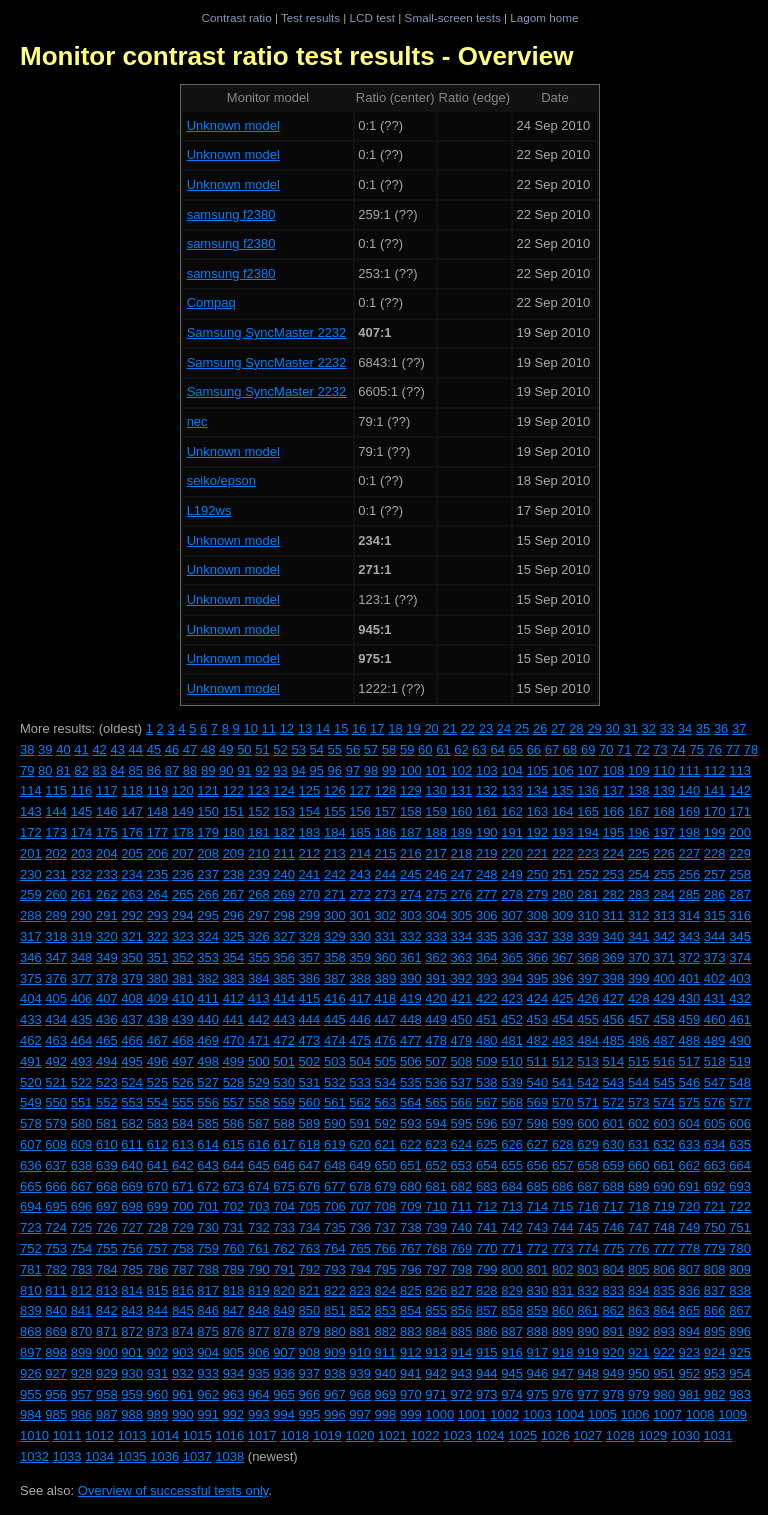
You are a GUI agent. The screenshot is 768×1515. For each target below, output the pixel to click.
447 (386, 1019)
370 (639, 957)
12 (287, 728)
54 (317, 749)
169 (690, 811)
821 (310, 1290)
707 (360, 1206)
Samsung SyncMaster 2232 (267, 332)
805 (639, 1269)
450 (462, 1019)
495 (132, 1061)
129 (411, 790)
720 (690, 1206)
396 (563, 978)
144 (56, 811)
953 (715, 1373)
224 (614, 853)
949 (614, 1373)
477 (411, 1040)
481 (512, 1040)
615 (234, 1144)
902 (158, 1352)
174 (82, 832)
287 (740, 894)
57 (371, 749)
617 (284, 1144)
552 (107, 1102)
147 (132, 811)
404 (31, 998)
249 (512, 874)
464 (82, 1040)
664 (740, 1165)
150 (208, 811)
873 (158, 1331)
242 (335, 874)
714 (538, 1206)
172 (31, 832)
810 (31, 1290)
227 (690, 853)
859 (538, 1310)
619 (335, 1144)
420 (436, 998)
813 (107, 1290)
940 (386, 1373)
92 (262, 770)
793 (335, 1269)
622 (411, 1144)
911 (386, 1352)
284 (664, 894)
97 (353, 770)
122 (234, 790)
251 (563, 874)
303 (411, 915)
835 (664, 1290)
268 (259, 894)
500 (259, 1061)
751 (740, 1227)
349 (107, 957)
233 (107, 874)
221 (538, 853)
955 (31, 1394)
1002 (504, 1414)
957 (82, 1394)
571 (588, 1102)
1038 (229, 1456)
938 (335, 1373)
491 (31, 1061)
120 (183, 790)
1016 (229, 1435)
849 (284, 1310)
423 (512, 998)
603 (664, 1123)
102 (462, 770)
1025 (522, 1435)
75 (696, 749)
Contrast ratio (236, 17)
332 (411, 936)
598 (538, 1123)
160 (462, 811)
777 (664, 1248)
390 (411, 978)
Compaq (211, 302)
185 (360, 832)
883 (411, 1331)
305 (462, 915)
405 (56, 998)
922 (664, 1352)
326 (259, 936)
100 (411, 770)
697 (107, 1206)
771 (512, 1248)
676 (310, 1186)
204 (107, 853)
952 (690, 1373)
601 (614, 1123)
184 (335, 832)
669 (132, 1186)
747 (639, 1227)
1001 (472, 1414)
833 (614, 1290)
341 (639, 936)
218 (462, 853)
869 (56, 1331)
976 (563, 1394)
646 (284, 1165)
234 (132, 874)
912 (411, 1352)
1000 (439, 1414)
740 (462, 1227)
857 (487, 1310)
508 (462, 1061)
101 (436, 770)
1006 (635, 1414)
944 (487, 1373)
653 (462, 1165)
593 (411, 1123)
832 (588, 1290)
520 (31, 1082)
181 (259, 832)
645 (259, 1165)
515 (639, 1061)
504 (360, 1061)
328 (310, 936)
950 (639, 1373)
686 (563, 1186)
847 (234, 1310)
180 (234, 832)
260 (56, 894)
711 (462, 1206)
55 (335, 749)
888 (538, 1331)
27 (558, 728)
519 (740, 1061)
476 (386, 1040)
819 (259, 1290)
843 (132, 1310)
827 (462, 1290)
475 (360, 1040)
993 (259, 1414)
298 (284, 915)
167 (639, 811)
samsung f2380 (231, 214)
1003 (537, 1414)
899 (82, 1352)
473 (310, 1040)
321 (132, 936)
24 (504, 728)
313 (664, 915)
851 (335, 1310)
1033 (67, 1456)
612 (158, 1144)
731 (234, 1227)
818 (234, 1290)
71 (624, 749)
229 (740, 853)
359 (360, 957)
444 (310, 1019)
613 (183, 1144)
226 (664, 853)
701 (208, 1206)
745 (588, 1227)
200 (740, 832)
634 (715, 1144)
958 (107, 1394)
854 (411, 1310)
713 (512, 1206)
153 (284, 811)
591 (360, 1123)
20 (431, 728)
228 (715, 853)
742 (512, 1227)
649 (360, 1165)
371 (664, 957)
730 (208, 1227)
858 (512, 1310)
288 (31, 915)
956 (56, 1394)
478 (436, 1040)
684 (512, 1186)
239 (259, 874)
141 (715, 790)
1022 (425, 1435)
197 (664, 832)
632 (664, 1144)
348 (82, 957)
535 (411, 1082)
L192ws (209, 510)
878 (284, 1331)
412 (234, 998)
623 (436, 1144)
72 (642, 749)
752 (31, 1248)
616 (259, 1144)
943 (462, 1373)
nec (197, 421)
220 (512, 853)
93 (280, 770)
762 (284, 1248)
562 (360, 1102)
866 (715, 1310)
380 (158, 978)
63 (479, 749)
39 (45, 749)
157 (386, 811)
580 (82, 1123)
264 (158, 894)
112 (715, 770)
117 (107, 790)
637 (56, 1165)
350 (132, 957)
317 (31, 936)
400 (664, 978)
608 (56, 1144)
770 (487, 1248)
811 (56, 1290)
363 (462, 957)
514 (614, 1061)
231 (56, 874)
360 (386, 957)
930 (132, 1373)
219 (487, 853)
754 (82, 1248)
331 (386, 936)
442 (259, 1019)
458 (664, 1019)
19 (413, 728)
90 (226, 770)
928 (82, 1373)
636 (31, 1165)
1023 (457, 1435)
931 (158, 1373)
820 (284, 1290)
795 (386, 1269)
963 (234, 1394)
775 (614, 1248)
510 (512, 1061)
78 (751, 749)
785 (132, 1269)
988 (132, 1414)
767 (411, 1248)
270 (310, 894)
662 (690, 1165)
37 (739, 728)
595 (462, 1123)
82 (81, 770)
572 (614, 1102)
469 (208, 1040)
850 (310, 1310)
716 (588, 1206)
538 (487, 1082)
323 (183, 936)
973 (487, 1394)
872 (132, 1331)
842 (107, 1310)
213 (335, 853)
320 (107, 936)
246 (436, 874)
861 (588, 1310)
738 (411, 1227)
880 (335, 1331)
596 (487, 1123)
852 (360, 1310)
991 (208, 1414)
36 (721, 728)
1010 (34, 1435)
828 (487, 1290)
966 (310, 1394)
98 (371, 770)
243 (360, 874)
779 (715, 1248)
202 (56, 853)
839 (31, 1310)
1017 (262, 1435)
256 (690, 874)
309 (563, 915)
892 (639, 1331)
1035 (132, 1456)
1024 (490, 1435)
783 (82, 1269)
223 (588, 853)
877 (259, 1331)
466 (132, 1040)
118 (132, 790)
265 (183, 894)
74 (678, 749)
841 (82, 1310)
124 (284, 790)
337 (538, 936)
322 (158, 936)
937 (310, 1373)
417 (360, 998)
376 (56, 978)
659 (614, 1165)
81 (63, 770)
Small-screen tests (453, 17)
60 (425, 749)
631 (639, 1144)
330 (360, 936)
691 (690, 1186)
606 (740, 1123)
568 (512, 1102)
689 (639, 1186)
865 (690, 1310)
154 (310, 811)
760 (234, 1248)
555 (183, 1102)
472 (284, 1040)
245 (411, 874)
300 (335, 915)
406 (82, 998)
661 (664, 1165)
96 (335, 770)
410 (183, 998)
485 (614, 1040)
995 (310, 1414)
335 (487, 936)
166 (614, 811)
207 (183, 853)
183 (310, 832)
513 (588, 1061)
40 (63, 749)
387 (335, 978)
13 (305, 728)
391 (436, 978)
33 (667, 728)
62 (461, 749)
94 (298, 770)
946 (538, 1373)
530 (284, 1082)
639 (107, 1165)
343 (690, 936)
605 (715, 1123)
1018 (294, 1435)
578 (31, 1123)
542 (588, 1082)
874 (183, 1331)
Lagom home (544, 17)
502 (310, 1061)
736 (360, 1227)
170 (715, 811)
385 (284, 978)
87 (172, 770)
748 (664, 1227)
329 (335, 936)
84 (117, 770)
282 (614, 894)
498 (208, 1061)
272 (360, 894)
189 (462, 832)
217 (436, 853)
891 (614, 1331)
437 (132, 1019)
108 (614, 770)
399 (639, 978)
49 (226, 749)
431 (715, 998)
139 (664, 790)
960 (158, 1394)
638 (82, 1165)
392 (462, 978)
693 (740, 1186)
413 (259, 998)
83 (99, 770)
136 (588, 790)
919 (588, 1352)
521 (56, 1082)
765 (360, 1248)
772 (538, 1248)
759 (208, 1248)
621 (386, 1144)
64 (497, 749)
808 (715, 1269)
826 (436, 1290)
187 (411, 832)
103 (487, 770)
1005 (602, 1414)
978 (614, 1394)
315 (715, 915)
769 (462, 1248)
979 (639, 1394)
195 (614, 832)
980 (664, 1394)
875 (208, 1331)
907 (284, 1352)
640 (132, 1165)
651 (411, 1165)
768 (436, 1248)
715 (563, 1206)
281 (588, 894)
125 (310, 790)
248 (487, 874)
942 (436, 1373)
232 (82, 874)
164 (563, 811)
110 (664, 770)
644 (234, 1165)
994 (284, 1414)
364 (487, 957)
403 (740, 978)
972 (462, 1394)
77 (733, 749)
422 (487, 998)
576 (715, 1102)
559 (284, 1102)
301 (360, 915)
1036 (164, 1456)
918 (563, 1352)
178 (183, 832)
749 (690, 1227)
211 (284, 853)
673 (234, 1186)
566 (462, 1102)
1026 (555, 1435)
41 (81, 749)
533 (360, 1082)
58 (389, 749)
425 (563, 998)
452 (512, 1019)
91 (244, 770)
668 (107, 1186)
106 (563, 770)
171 (740, 811)
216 (411, 853)
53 (298, 749)
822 (335, 1290)
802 (563, 1269)
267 (234, 894)
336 (512, 936)
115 (56, 790)
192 (538, 832)
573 (639, 1102)
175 (107, 832)
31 (630, 728)
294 (183, 915)
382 (208, 978)
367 (563, 957)
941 (411, 1373)
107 (588, 770)
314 (690, 915)
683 (487, 1186)
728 (158, 1227)
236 (183, 874)
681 (436, 1186)
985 (56, 1414)
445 (335, 1019)
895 (715, 1331)
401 (690, 978)
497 (183, 1061)
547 (715, 1082)
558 (259, 1102)
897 (31, 1352)
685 (538, 1186)
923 (690, 1352)
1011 (67, 1435)
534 (386, 1082)
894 (690, 1331)
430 (690, 998)
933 (208, 1373)
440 (208, 1019)
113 (740, 770)
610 (107, 1144)
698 (132, 1206)
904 (208, 1352)
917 (538, 1352)
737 (386, 1227)
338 (563, 936)
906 (259, 1352)
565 (436, 1102)
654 (487, 1165)
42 (99, 749)
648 (335, 1165)
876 (234, 1331)
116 (82, 790)
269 (284, 894)
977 (588, 1394)
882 (386, 1331)
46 (172, 749)
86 (154, 770)
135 (563, 790)
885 (462, 1331)
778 (690, 1248)
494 (107, 1061)
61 (443, 749)
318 (56, 936)
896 (740, 1331)
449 (436, 1019)
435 (82, 1019)
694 (31, 1206)
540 (538, 1082)
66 (534, 749)
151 (234, 811)
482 (538, 1040)
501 (284, 1061)
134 (538, 790)
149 (183, 811)
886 (487, 1331)
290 (82, 915)
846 (208, 1310)
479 (462, 1040)
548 (740, 1082)
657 (563, 1165)
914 (462, 1352)
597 (512, 1123)
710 (436, 1206)
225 (639, 853)
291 (107, 915)
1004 (569, 1414)
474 (335, 1040)
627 (538, 1144)
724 (56, 1227)
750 (715, 1227)
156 (360, 811)
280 (563, 894)
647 (310, 1165)
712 (487, 1206)
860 (563, 1310)
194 (588, 832)
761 (259, 1248)
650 (386, 1165)
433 (31, 1019)
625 (487, 1144)
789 (234, 1269)
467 (158, 1040)
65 (516, 749)
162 (512, 811)
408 (132, 998)
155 (335, 811)
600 (588, 1123)
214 (360, 853)
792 (310, 1269)
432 (740, 998)
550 (56, 1102)
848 (259, 1310)
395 (538, 978)
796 (411, 1269)
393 (487, 978)
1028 (620, 1435)
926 (31, 1373)
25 (522, 728)
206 (158, 853)
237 (208, 874)
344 (715, 936)
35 (703, 728)
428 (639, 998)
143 (31, 811)
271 (335, 894)
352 (183, 957)
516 (664, 1061)
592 (386, 1123)
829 (512, 1290)
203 (82, 853)
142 (740, 790)
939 (360, 1373)
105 (538, 770)
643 (208, 1165)
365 (512, 957)
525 (158, 1082)
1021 (392, 1435)
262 (107, 894)
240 (284, 874)
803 (588, 1269)
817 (208, 1290)
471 (259, 1040)
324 (208, 936)
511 (538, 1061)
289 (56, 915)
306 (487, 915)
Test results (310, 17)
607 (31, 1144)
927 (56, 1373)
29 (594, 728)
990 (183, 1414)
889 (563, 1331)
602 (639, 1123)
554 (158, 1102)
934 (234, 1373)
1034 (99, 1456)
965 (284, 1394)
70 (606, 749)
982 (715, 1394)
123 (259, 790)
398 (614, 978)
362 (436, 957)
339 (588, 936)
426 (588, 998)
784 (107, 1269)
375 (31, 978)
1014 (164, 1435)
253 (614, 874)
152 (259, 811)
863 (639, 1310)
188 (436, 832)
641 (158, 1165)
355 (259, 957)
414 (284, 998)
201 (31, 853)
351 (158, 957)
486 (639, 1040)
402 (715, 978)
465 (107, 1040)
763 (310, 1248)
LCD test (372, 17)
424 (538, 998)
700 (183, 1206)
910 (360, 1352)
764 (335, 1248)
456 (614, 1019)
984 (31, 1414)
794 (360, 1269)
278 (512, 894)
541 (563, 1082)
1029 (652, 1435)
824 (386, 1290)
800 (512, 1269)
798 (462, 1269)
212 (310, 853)
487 (664, 1040)
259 (31, 894)
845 (183, 1310)
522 (82, 1082)
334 (462, 936)
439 (183, 1019)
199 (715, 832)
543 (614, 1082)
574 (664, 1102)
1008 (700, 1414)
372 (690, 957)
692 (715, 1186)
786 (158, 1269)
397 (588, 978)
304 (436, 915)
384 (259, 978)
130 (436, 790)
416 (335, 998)
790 (259, 1269)
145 (82, 811)
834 (639, 1290)
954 (740, 1373)
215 (386, 853)
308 (538, 915)
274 (411, 894)
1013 (132, 1435)
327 (284, 936)
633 (690, 1144)
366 (538, 957)
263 (132, 894)
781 (31, 1269)
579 (56, 1123)
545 (664, 1082)
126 (335, 790)
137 (614, 790)
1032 (34, 1456)
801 (538, 1269)
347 (56, 957)
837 (715, 1290)
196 (639, 832)
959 (132, 1394)
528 (234, 1082)
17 (377, 728)
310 (588, 915)
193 (563, 832)
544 (639, 1082)
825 (411, 1290)
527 (208, 1082)
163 (538, 811)
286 (715, 894)
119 (158, 790)
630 (614, 1144)
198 (690, 832)
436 (107, 1019)
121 (208, 790)
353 (208, 957)
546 (690, 1082)
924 (715, 1352)
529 (259, 1082)
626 (512, 1144)
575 (690, 1102)
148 (158, 811)
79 (27, 770)
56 (353, 749)
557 (234, 1102)
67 (552, 749)
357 (310, 957)
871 (107, 1331)
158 (411, 811)
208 (208, 853)
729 (183, 1227)
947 (563, 1373)
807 (690, 1269)
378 (107, 978)
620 (360, 1144)
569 (538, 1102)
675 (284, 1186)
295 (208, 915)
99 (389, 770)
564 (411, 1102)
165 (588, 811)
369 (614, 957)
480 (487, 1040)
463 (56, 1040)
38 (27, 749)
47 (190, 749)
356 (284, 957)
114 (31, 790)
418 (386, 998)
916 (512, 1352)
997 (360, 1414)
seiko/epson (221, 480)
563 (386, 1102)
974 (512, 1394)
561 (335, 1102)
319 (82, 936)
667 (82, 1186)
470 (234, 1040)
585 (208, 1123)
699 (158, 1206)
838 (740, 1290)
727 (132, 1227)
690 (664, 1186)
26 (540, 728)
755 (107, 1248)
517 (690, 1061)
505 (386, 1061)
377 (82, 978)
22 (468, 728)
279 (538, 894)
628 (563, 1144)
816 (183, 1290)
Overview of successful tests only (173, 1490)
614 (208, 1144)
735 (335, 1227)
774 (588, 1248)
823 (360, 1290)
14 (323, 728)
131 (462, 790)
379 (132, 978)
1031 (717, 1435)
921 (639, 1352)
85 (136, 770)
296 (234, 915)
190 (487, 832)
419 (411, 998)
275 (436, 894)
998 (386, 1414)
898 (56, 1352)
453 (538, 1019)
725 (82, 1227)
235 (158, 874)
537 (462, 1082)
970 (411, 1394)
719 (664, 1206)
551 (82, 1102)
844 (158, 1310)
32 (649, 728)
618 (310, 1144)
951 (664, 1373)
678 (360, 1186)
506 (411, 1061)
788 (208, 1269)
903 (183, 1352)
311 (614, 915)
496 (158, 1061)
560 (310, 1102)
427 (614, 998)
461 (740, 1019)
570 (563, 1102)
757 (158, 1248)
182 (284, 832)
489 (715, 1040)
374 (740, 957)
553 (132, 1102)
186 (386, 832)
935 (259, 1373)
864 (664, 1310)
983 (740, 1394)
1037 (197, 1456)
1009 (732, 1414)
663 (715, 1165)
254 (639, 874)
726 (107, 1227)
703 (259, 1206)
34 (685, 728)
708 (386, 1206)
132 (487, 790)
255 (664, 874)
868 (31, 1331)
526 (183, 1082)
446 (360, 1019)
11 (269, 728)
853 (386, 1310)
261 (82, 894)
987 (107, 1414)
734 (310, 1227)
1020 (359, 1435)
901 (132, 1352)
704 (284, 1206)
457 (639, 1019)
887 (512, 1331)
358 (335, 957)
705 (310, 1206)
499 (234, 1061)
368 (588, 957)
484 (588, 1040)
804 (614, 1269)
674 (259, 1186)
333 (436, 936)
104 (512, 770)
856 (462, 1310)
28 (576, 728)
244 (386, 874)
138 (639, 790)
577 (740, 1102)
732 (259, 1227)
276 (462, 894)
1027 (587, 1435)
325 (234, 936)
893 (664, 1331)
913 (436, 1352)
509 (487, 1061)
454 (563, 1019)
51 (262, 749)
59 (407, 749)
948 (588, 1373)
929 (107, 1373)
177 (158, 832)
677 (335, 1186)
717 (614, 1206)
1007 (667, 1414)
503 (335, 1061)
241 (310, 874)
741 (487, 1227)
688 (614, 1186)
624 (462, 1144)
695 (56, 1206)
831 (563, 1290)
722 (740, 1206)
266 (208, 894)
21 (449, 728)
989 (158, 1414)
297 (259, 915)
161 (487, 811)
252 (588, 874)
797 (436, 1269)
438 (158, 1019)
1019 (327, 1435)
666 (56, 1186)
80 (45, 770)
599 (563, 1123)
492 (56, 1061)
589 (310, 1123)
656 (538, 1165)
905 (234, 1352)
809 (740, 1269)
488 (690, 1040)
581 (107, 1123)
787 (183, 1269)
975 (538, 1394)
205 (132, 853)
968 (360, 1394)
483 (563, 1040)
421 (462, 998)
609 (82, 1144)
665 (31, 1186)
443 (284, 1019)
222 (563, 853)
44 (136, 749)
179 (208, 832)
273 (386, 894)
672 (208, 1186)
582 (132, 1123)
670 (158, 1186)
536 (436, 1082)
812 (82, 1290)
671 (183, 1186)
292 (132, 915)
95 (317, 770)
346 (31, 957)
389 (386, 978)
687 (588, 1186)
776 (639, 1248)
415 (310, 998)
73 (660, 749)
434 (56, 1019)
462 (31, 1040)
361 (411, 957)
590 (335, 1123)
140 (690, 790)
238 (234, 874)
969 (386, 1394)
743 (538, 1227)
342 (664, 936)
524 (132, 1082)
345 (740, 936)
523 (107, 1082)
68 (570, 749)
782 (56, 1269)
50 (244, 749)
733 (284, 1227)
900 (107, 1352)
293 (158, 915)
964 (259, 1394)
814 (132, 1290)
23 (486, 728)
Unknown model (233, 125)
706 (335, 1206)
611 (132, 1144)
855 (436, 1310)
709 (411, 1206)
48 (208, 749)
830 (538, 1290)
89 (208, 770)
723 (31, 1227)
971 (436, 1394)
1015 (197, 1435)
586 (234, 1123)
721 (715, 1206)
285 (690, 894)
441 (234, 1019)
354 (234, 957)
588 (284, 1123)
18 (395, 728)
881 (360, 1331)
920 (614, 1352)
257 (715, 874)
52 (280, 749)
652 (436, 1165)
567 (487, 1102)
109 (639, 770)
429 (664, 998)
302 (386, 915)
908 (310, 1352)
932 (183, 1373)
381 (183, 978)
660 (639, 1165)
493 (82, 1061)
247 (462, 874)
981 (690, 1394)
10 (250, 728)
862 (614, 1310)
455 (588, 1019)
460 (715, 1019)
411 (208, 998)
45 (154, 749)
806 (664, 1269)
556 (208, 1102)
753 (56, 1248)
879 (310, 1331)
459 (690, 1019)
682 (462, 1186)
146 (107, 811)
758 (183, 1248)
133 (512, 790)
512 (563, 1061)
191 (512, 832)
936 (284, 1373)
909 (335, 1352)
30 (612, 728)
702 (234, 1206)
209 (234, 853)
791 (284, 1269)
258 (740, 874)
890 (588, 1331)
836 (690, 1290)
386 (310, 978)
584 (183, 1123)
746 (614, 1227)
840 (56, 1310)
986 (82, 1414)
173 (56, 832)
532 (335, 1082)
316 (740, 915)
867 (740, 1310)
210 (259, 853)
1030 (685, 1435)
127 (360, 790)
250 (538, 874)
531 (310, 1082)
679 (386, 1186)
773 (563, 1248)
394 (512, 978)
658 (588, 1165)
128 (386, 790)
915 (487, 1352)
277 (487, 894)
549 (31, 1102)
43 (117, 749)
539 (512, 1082)
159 (436, 811)
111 (690, 770)
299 (310, 915)
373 (715, 957)
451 (487, 1019)
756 (132, 1248)
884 (436, 1331)
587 (259, 1123)
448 (411, 1019)
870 (82, 1331)
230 (31, 874)
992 (234, 1414)
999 (411, 1414)
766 (386, 1248)
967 (335, 1394)
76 (715, 749)
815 (158, 1290)
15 (341, 728)
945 (512, 1373)
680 (411, 1186)
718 (639, 1206)
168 (664, 811)
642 (183, 1165)
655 (512, 1165)
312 (639, 915)
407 (107, 998)
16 (359, 728)
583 (158, 1123)
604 (690, 1123)
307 (512, 915)
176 (132, 832)
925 (740, 1352)
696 (82, 1206)
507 (436, 1061)
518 (715, 1061)
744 (563, 1227)
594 (436, 1123)
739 (436, 1227)
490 (740, 1040)
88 (190, 770)
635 (740, 1144)
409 (158, 998)
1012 (99, 1435)
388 (360, 978)
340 (614, 936)
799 (487, 1269)
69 (588, 749)
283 (639, 894)
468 (183, 1040)
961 (183, 1394)
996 (335, 1414)
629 (588, 1144)
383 (234, 978)
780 (740, 1248)
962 (208, 1394)
